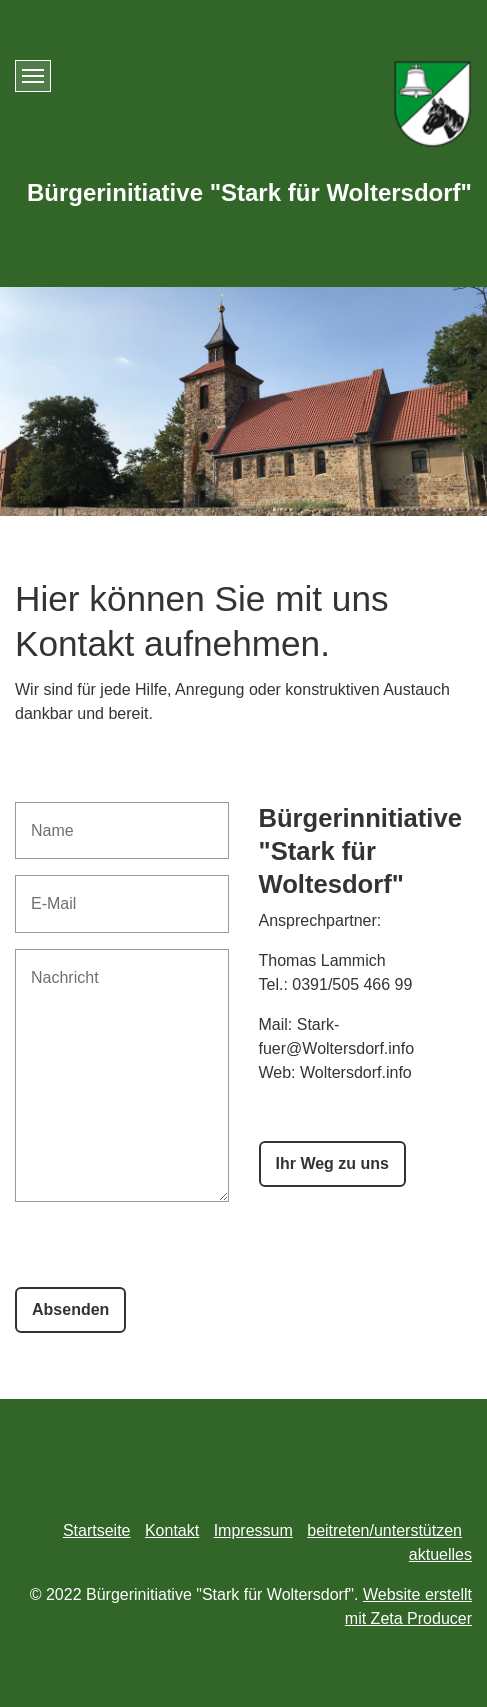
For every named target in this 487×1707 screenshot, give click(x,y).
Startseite (97, 1530)
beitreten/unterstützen (384, 1530)
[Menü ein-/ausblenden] (33, 76)
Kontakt (172, 1530)
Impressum (253, 1530)
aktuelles (440, 1554)
